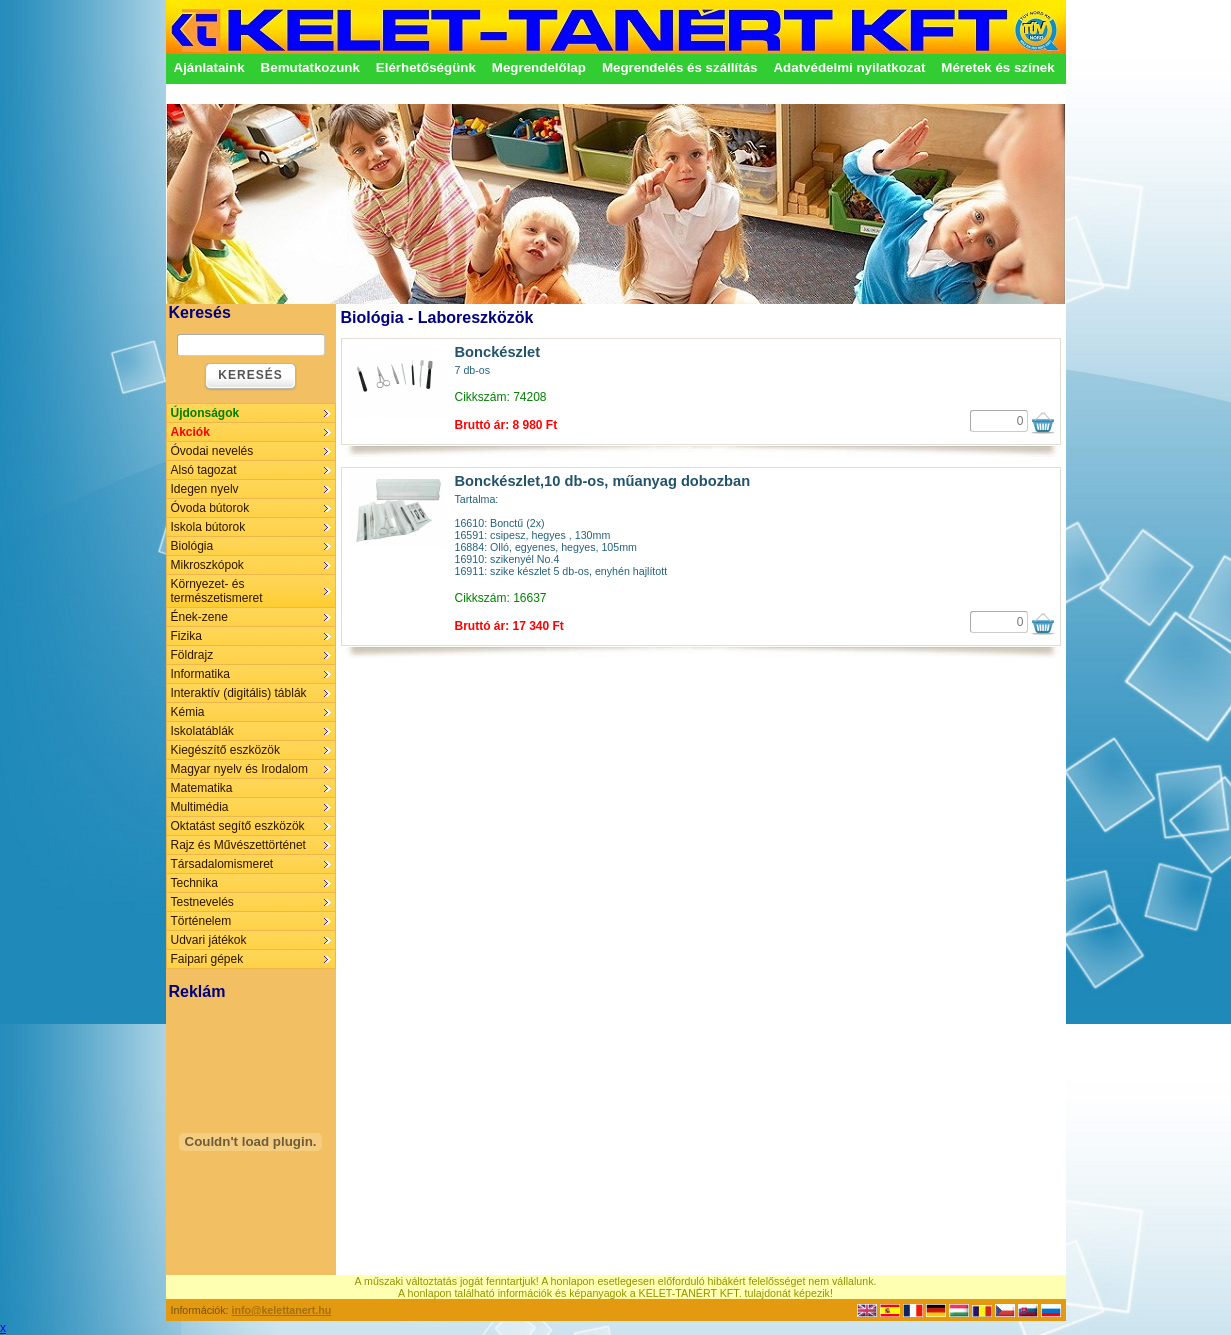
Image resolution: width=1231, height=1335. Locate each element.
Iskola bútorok (208, 527)
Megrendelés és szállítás (680, 67)
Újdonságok (205, 413)
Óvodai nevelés (212, 451)
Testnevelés (202, 902)
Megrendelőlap (539, 67)
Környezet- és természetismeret (217, 591)
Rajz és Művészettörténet (238, 845)
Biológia (192, 546)
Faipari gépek (207, 959)
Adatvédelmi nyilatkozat (849, 67)
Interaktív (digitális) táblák (239, 693)
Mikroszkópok (207, 565)
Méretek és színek (997, 67)
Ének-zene (199, 617)
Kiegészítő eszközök (225, 750)
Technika (194, 883)
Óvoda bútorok (210, 508)
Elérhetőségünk (426, 67)
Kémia (188, 712)
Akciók (190, 432)
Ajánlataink (209, 67)
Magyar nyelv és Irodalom (239, 769)
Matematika (202, 788)
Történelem (201, 921)
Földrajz (192, 655)
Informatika (200, 674)
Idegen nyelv (205, 489)
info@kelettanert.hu (282, 1310)
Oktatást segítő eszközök (238, 826)
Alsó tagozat (204, 470)
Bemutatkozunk (310, 67)
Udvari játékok (209, 940)
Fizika (186, 636)
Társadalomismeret (222, 864)
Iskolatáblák (202, 731)
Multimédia (200, 807)
